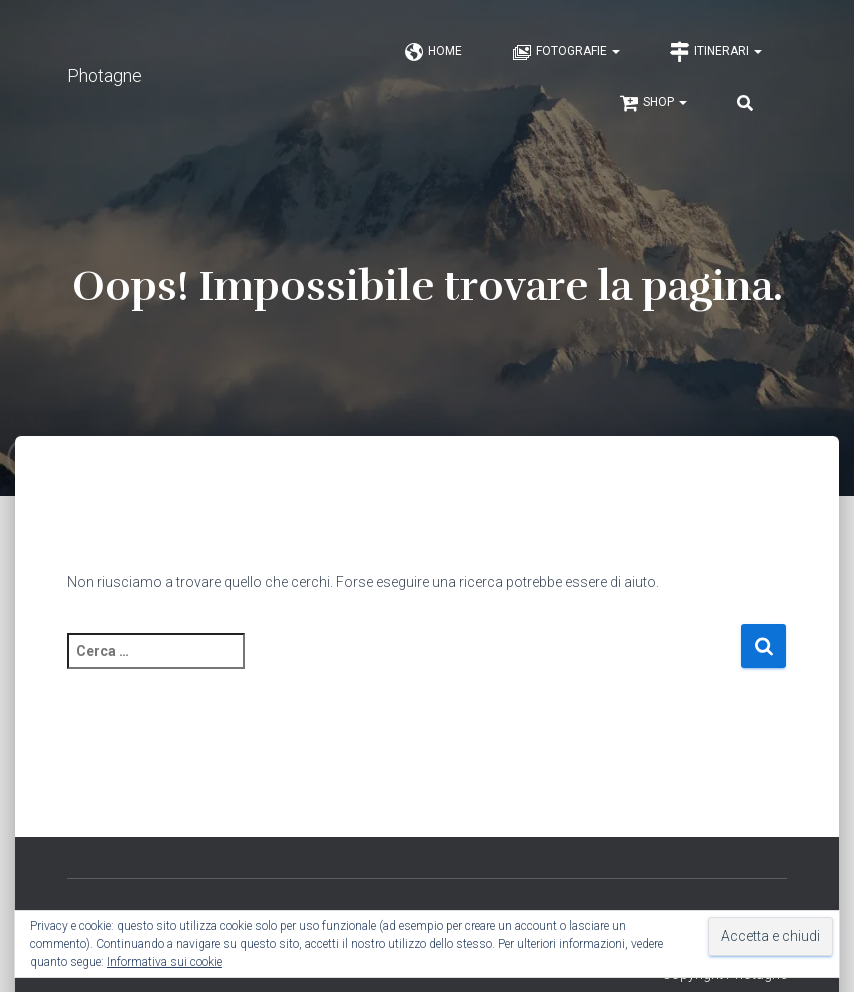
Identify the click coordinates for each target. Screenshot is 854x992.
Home (433, 52)
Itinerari (716, 52)
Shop (653, 103)
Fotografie (566, 52)
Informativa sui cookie (164, 962)
